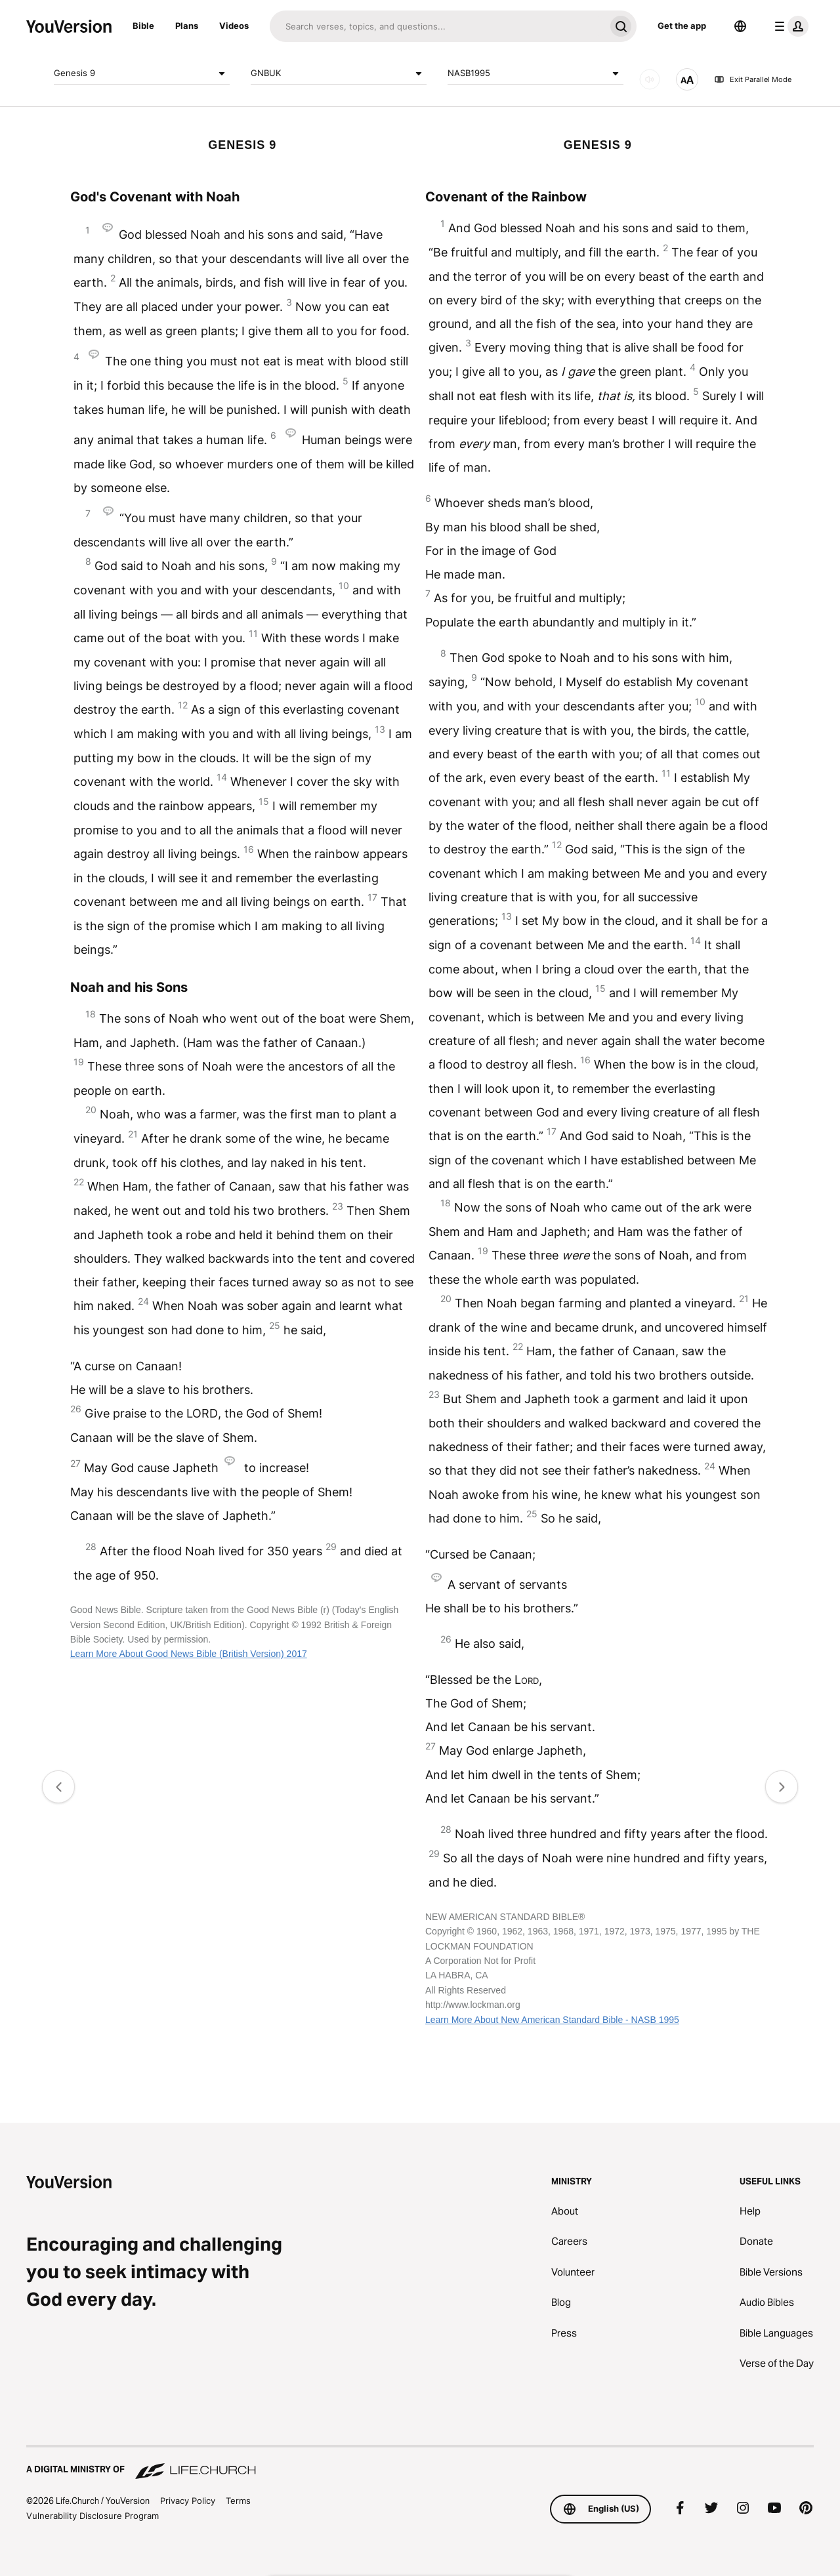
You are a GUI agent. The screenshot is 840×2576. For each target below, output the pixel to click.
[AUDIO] (649, 79)
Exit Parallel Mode (752, 79)
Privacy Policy (187, 2500)
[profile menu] (789, 26)
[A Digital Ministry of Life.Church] (420, 2463)
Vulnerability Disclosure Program (92, 2515)
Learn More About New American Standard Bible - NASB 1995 (552, 2019)
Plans (186, 25)
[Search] (437, 26)
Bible (143, 25)
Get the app (682, 25)
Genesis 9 (142, 73)
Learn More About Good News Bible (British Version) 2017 (188, 1653)
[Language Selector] (740, 26)
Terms (238, 2500)
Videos (234, 25)
